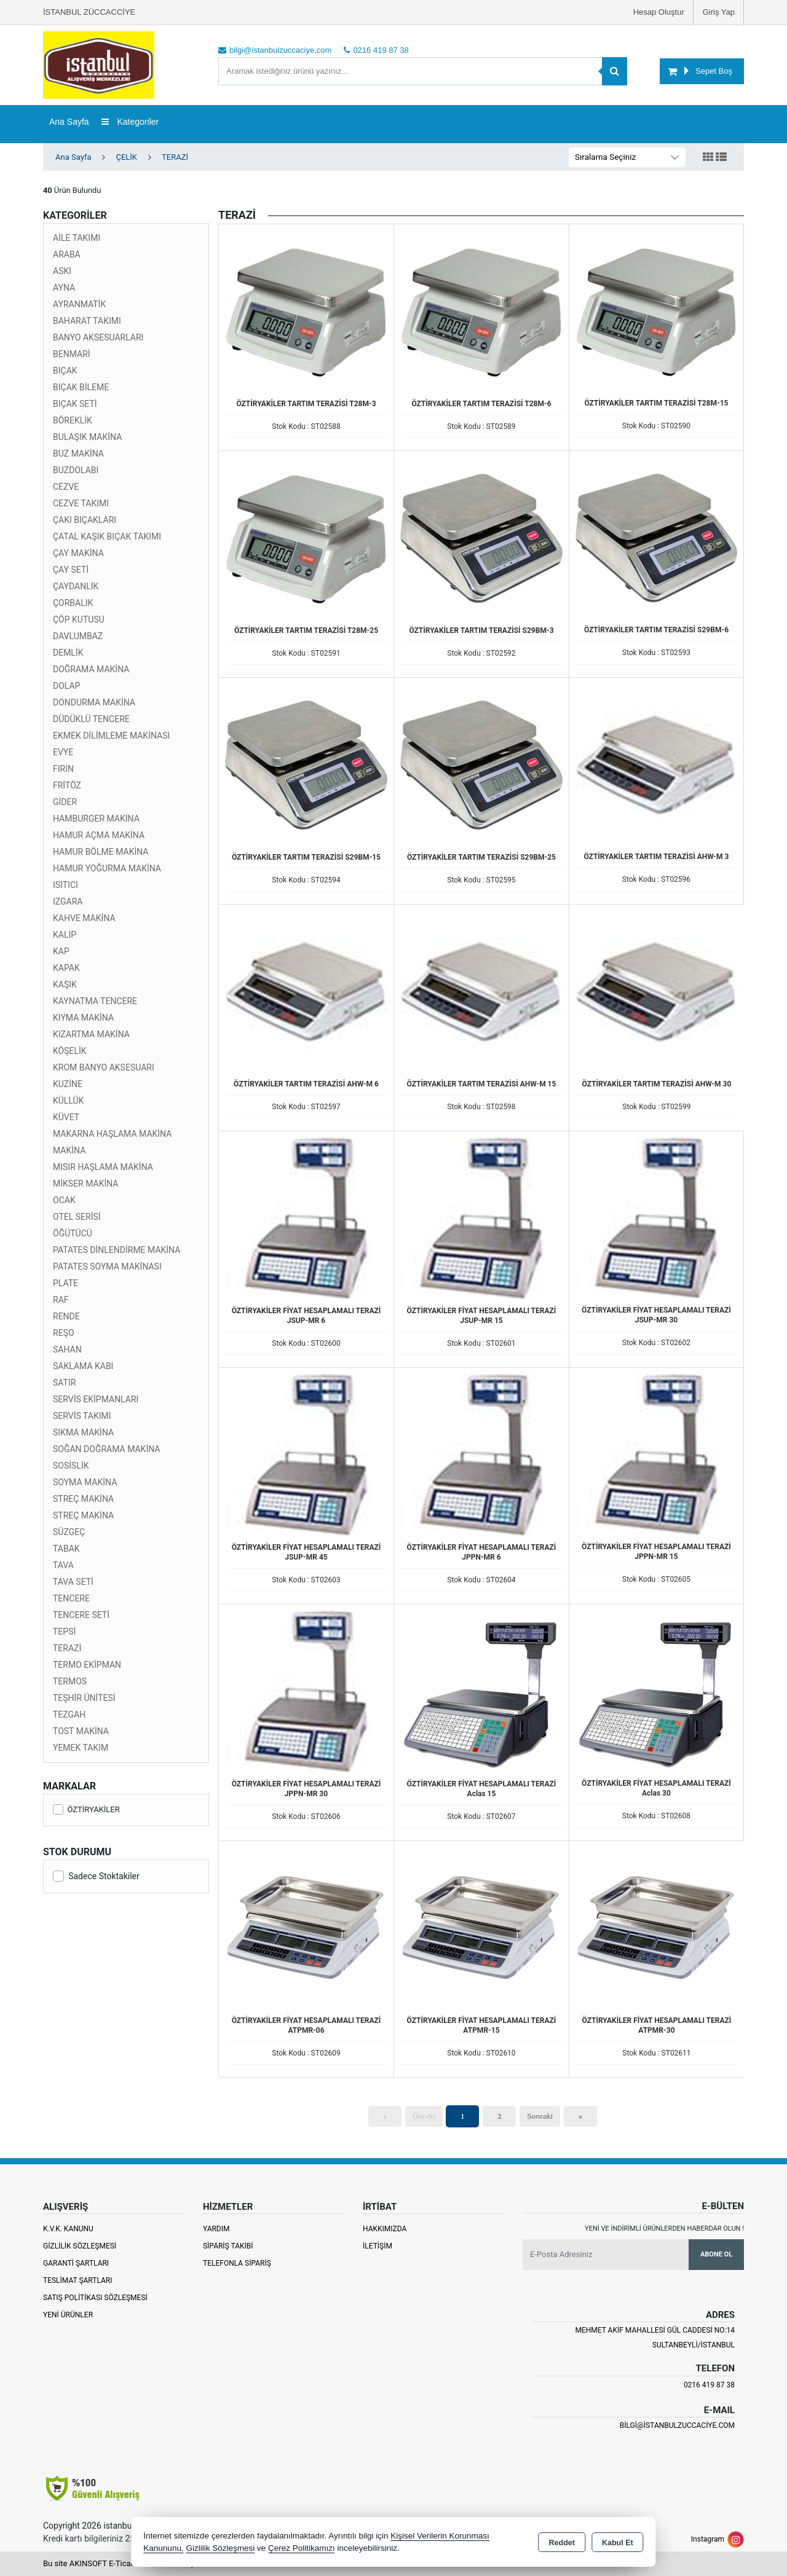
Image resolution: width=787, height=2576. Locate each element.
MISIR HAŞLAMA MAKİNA (103, 1167)
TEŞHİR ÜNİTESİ (84, 1698)
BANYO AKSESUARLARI (98, 337)
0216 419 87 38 (709, 2385)
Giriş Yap (719, 12)
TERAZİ (67, 1648)
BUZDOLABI (75, 470)
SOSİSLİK (71, 1466)
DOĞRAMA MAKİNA (91, 669)
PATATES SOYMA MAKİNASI (107, 1266)
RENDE (66, 1316)
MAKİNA (69, 1150)
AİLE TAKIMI (76, 238)
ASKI (62, 271)
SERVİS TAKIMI (82, 1416)
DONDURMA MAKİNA (94, 702)
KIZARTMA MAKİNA (91, 1034)
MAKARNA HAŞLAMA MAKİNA (112, 1134)
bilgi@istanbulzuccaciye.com (677, 2425)
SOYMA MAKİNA (85, 1482)
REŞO (63, 1333)
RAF (61, 1300)
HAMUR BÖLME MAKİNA (101, 852)
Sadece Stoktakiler (96, 1876)
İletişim (377, 2246)
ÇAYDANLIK (75, 586)
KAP (61, 951)
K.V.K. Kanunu (68, 2229)
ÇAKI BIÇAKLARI (84, 520)
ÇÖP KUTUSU (79, 619)
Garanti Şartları (76, 2263)
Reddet (562, 2543)
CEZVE (66, 487)
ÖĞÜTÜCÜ (72, 1233)
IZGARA (67, 901)
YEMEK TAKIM (80, 1748)
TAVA (63, 1565)
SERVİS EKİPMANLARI (95, 1399)
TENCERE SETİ (81, 1615)
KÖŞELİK (70, 1051)
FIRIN (63, 769)
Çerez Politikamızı (301, 2548)
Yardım (216, 2229)
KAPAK (66, 968)
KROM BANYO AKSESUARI (103, 1067)
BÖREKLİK (72, 420)
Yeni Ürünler (68, 2315)
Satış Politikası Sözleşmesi (95, 2297)
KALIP (64, 935)
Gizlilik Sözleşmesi (79, 2246)
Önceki (424, 2116)
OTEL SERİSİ (77, 1217)
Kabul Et (617, 2543)
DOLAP (66, 686)
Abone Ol (716, 2254)
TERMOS (70, 1681)
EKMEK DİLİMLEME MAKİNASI (111, 735)
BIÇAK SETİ (75, 404)
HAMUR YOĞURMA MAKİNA (107, 868)
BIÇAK (65, 370)
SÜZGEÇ (69, 1532)
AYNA (64, 288)
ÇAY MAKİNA (78, 553)
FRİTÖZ (67, 785)
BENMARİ (71, 354)
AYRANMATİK (79, 304)
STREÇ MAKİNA (83, 1499)
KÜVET (66, 1117)
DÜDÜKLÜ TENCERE (91, 719)
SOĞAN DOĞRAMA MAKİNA (106, 1449)
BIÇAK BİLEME (81, 387)
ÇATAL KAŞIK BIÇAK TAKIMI (107, 536)
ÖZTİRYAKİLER (86, 1809)
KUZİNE (67, 1084)
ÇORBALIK (73, 603)
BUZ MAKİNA (78, 453)
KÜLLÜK (68, 1100)
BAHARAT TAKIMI (87, 321)
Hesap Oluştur (658, 12)
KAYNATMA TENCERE (95, 1001)
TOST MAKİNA (81, 1731)
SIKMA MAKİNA (83, 1432)
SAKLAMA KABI (83, 1366)
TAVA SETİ (73, 1582)
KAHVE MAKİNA (84, 918)
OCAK (64, 1200)
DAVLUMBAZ (78, 636)
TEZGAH (69, 1714)
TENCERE (71, 1598)
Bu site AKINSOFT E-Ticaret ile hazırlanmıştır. (122, 2563)
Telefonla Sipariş (237, 2263)
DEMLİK (68, 653)
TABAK (66, 1548)
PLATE (65, 1283)
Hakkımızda (384, 2229)
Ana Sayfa (69, 122)
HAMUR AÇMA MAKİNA (98, 835)
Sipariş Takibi (228, 2246)
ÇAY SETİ (71, 570)
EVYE (63, 752)
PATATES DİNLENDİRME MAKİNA (116, 1250)
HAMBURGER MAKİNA (96, 818)
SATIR (64, 1383)
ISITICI (65, 885)
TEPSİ (64, 1631)
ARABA (67, 254)
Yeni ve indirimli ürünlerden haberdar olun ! (664, 2228)
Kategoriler (130, 122)
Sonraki (540, 2116)
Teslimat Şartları (78, 2280)
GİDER (65, 802)
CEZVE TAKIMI (81, 503)
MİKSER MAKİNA (86, 1183)
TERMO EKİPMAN (87, 1665)
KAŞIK (65, 984)
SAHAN (67, 1349)
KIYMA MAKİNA (83, 1018)
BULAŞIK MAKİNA (87, 437)
